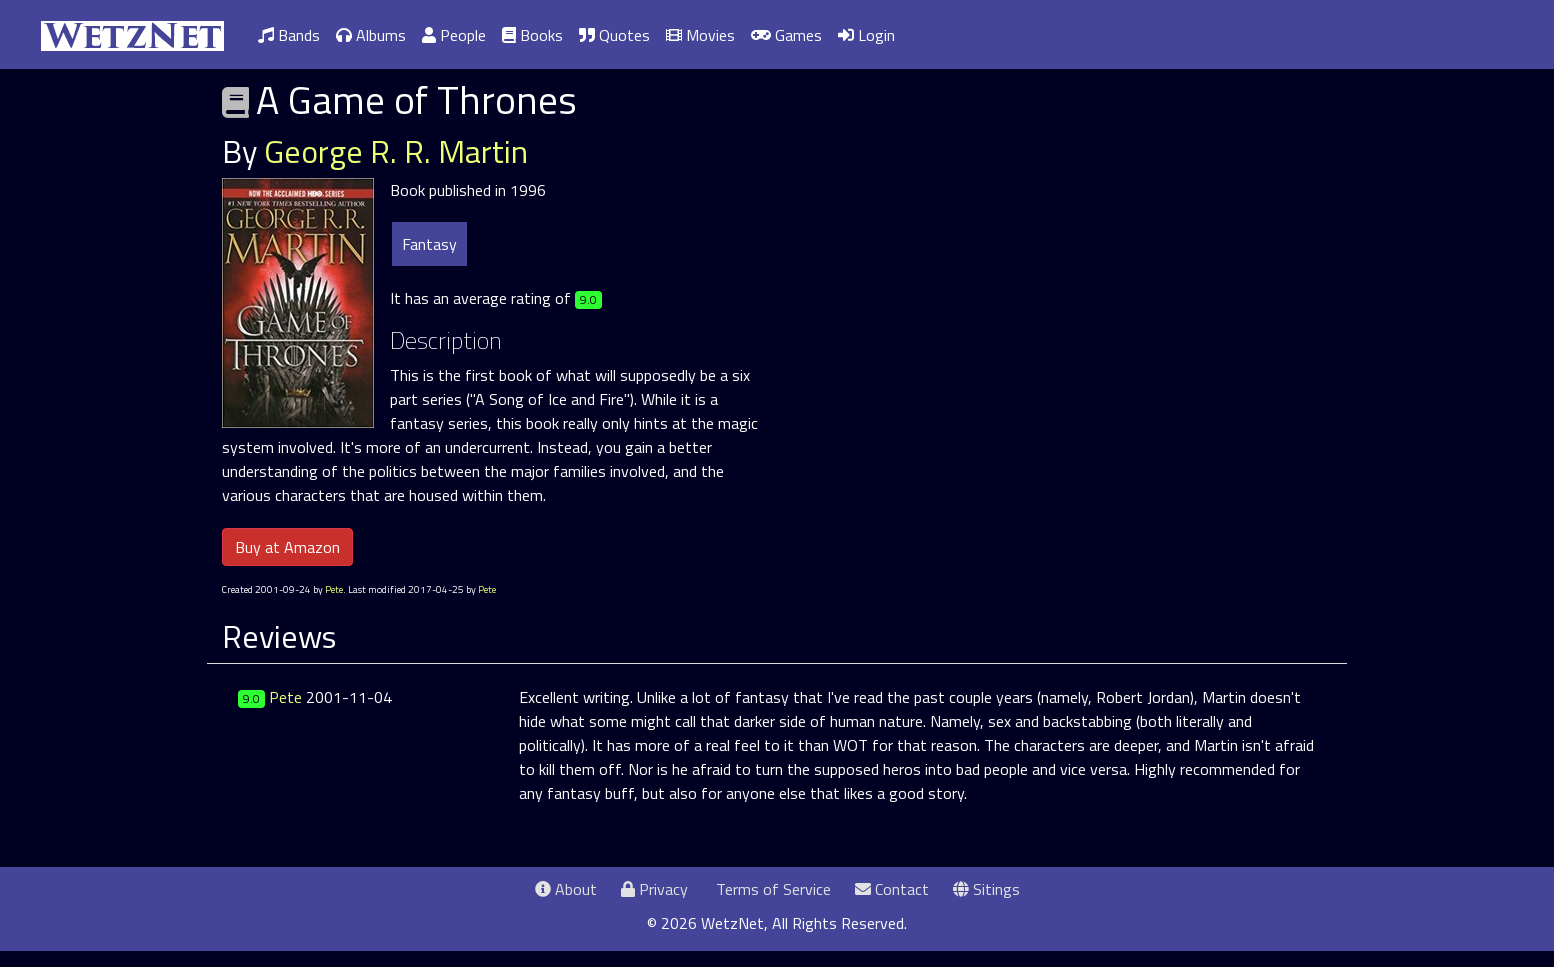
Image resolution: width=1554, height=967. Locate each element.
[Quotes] (614, 35)
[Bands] (289, 35)
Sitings (986, 889)
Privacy (654, 889)
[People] (454, 35)
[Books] (532, 35)
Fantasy (429, 244)
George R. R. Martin (396, 151)
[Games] (786, 35)
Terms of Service (771, 889)
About (566, 889)
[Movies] (700, 35)
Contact (892, 889)
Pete (334, 589)
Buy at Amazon (287, 547)
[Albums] (371, 35)
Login (866, 35)
